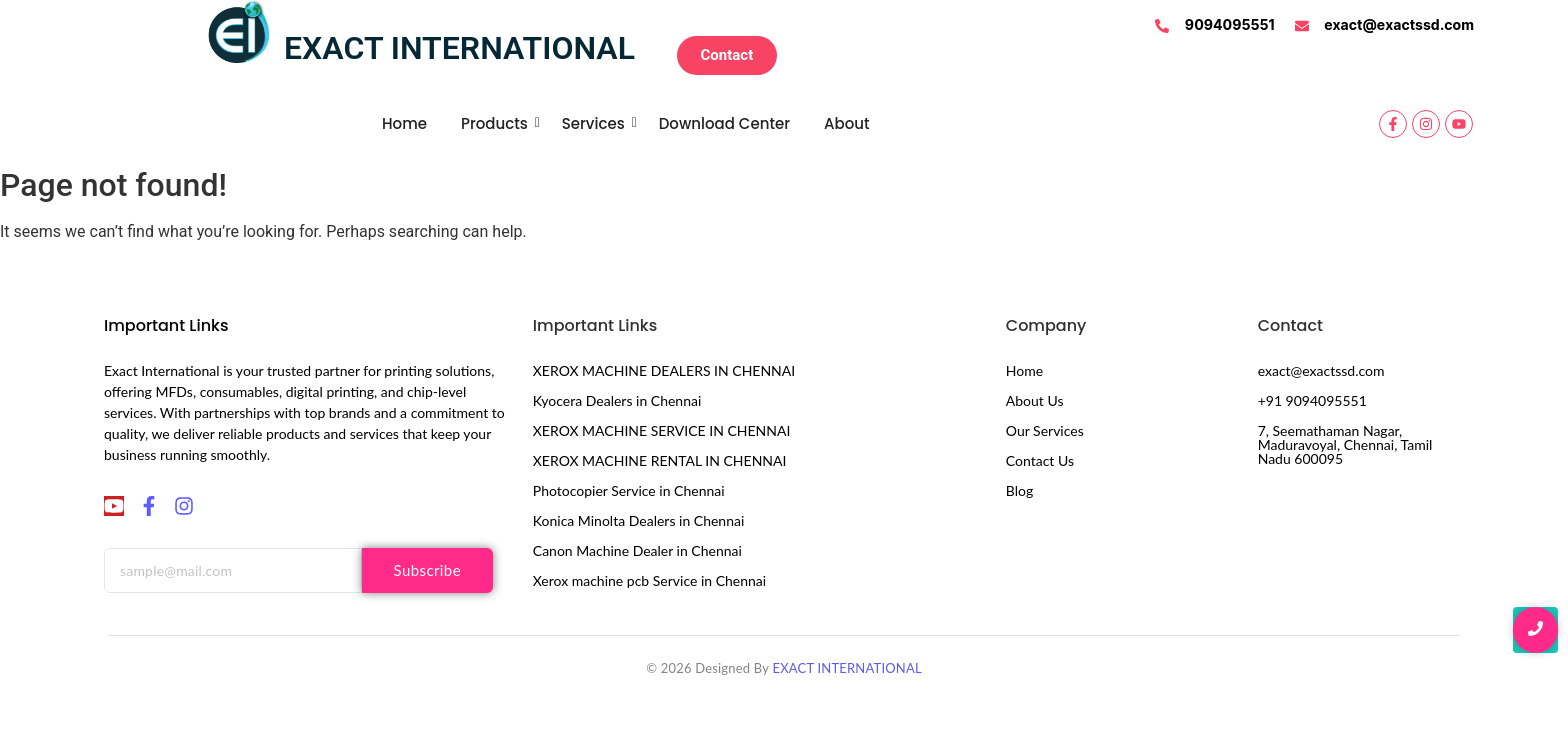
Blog (1019, 490)
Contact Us (1040, 460)
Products (498, 123)
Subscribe (427, 570)
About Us (1035, 400)
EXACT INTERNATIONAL (846, 668)
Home (404, 123)
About (847, 123)
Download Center (724, 123)
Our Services (1045, 430)
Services (597, 123)
